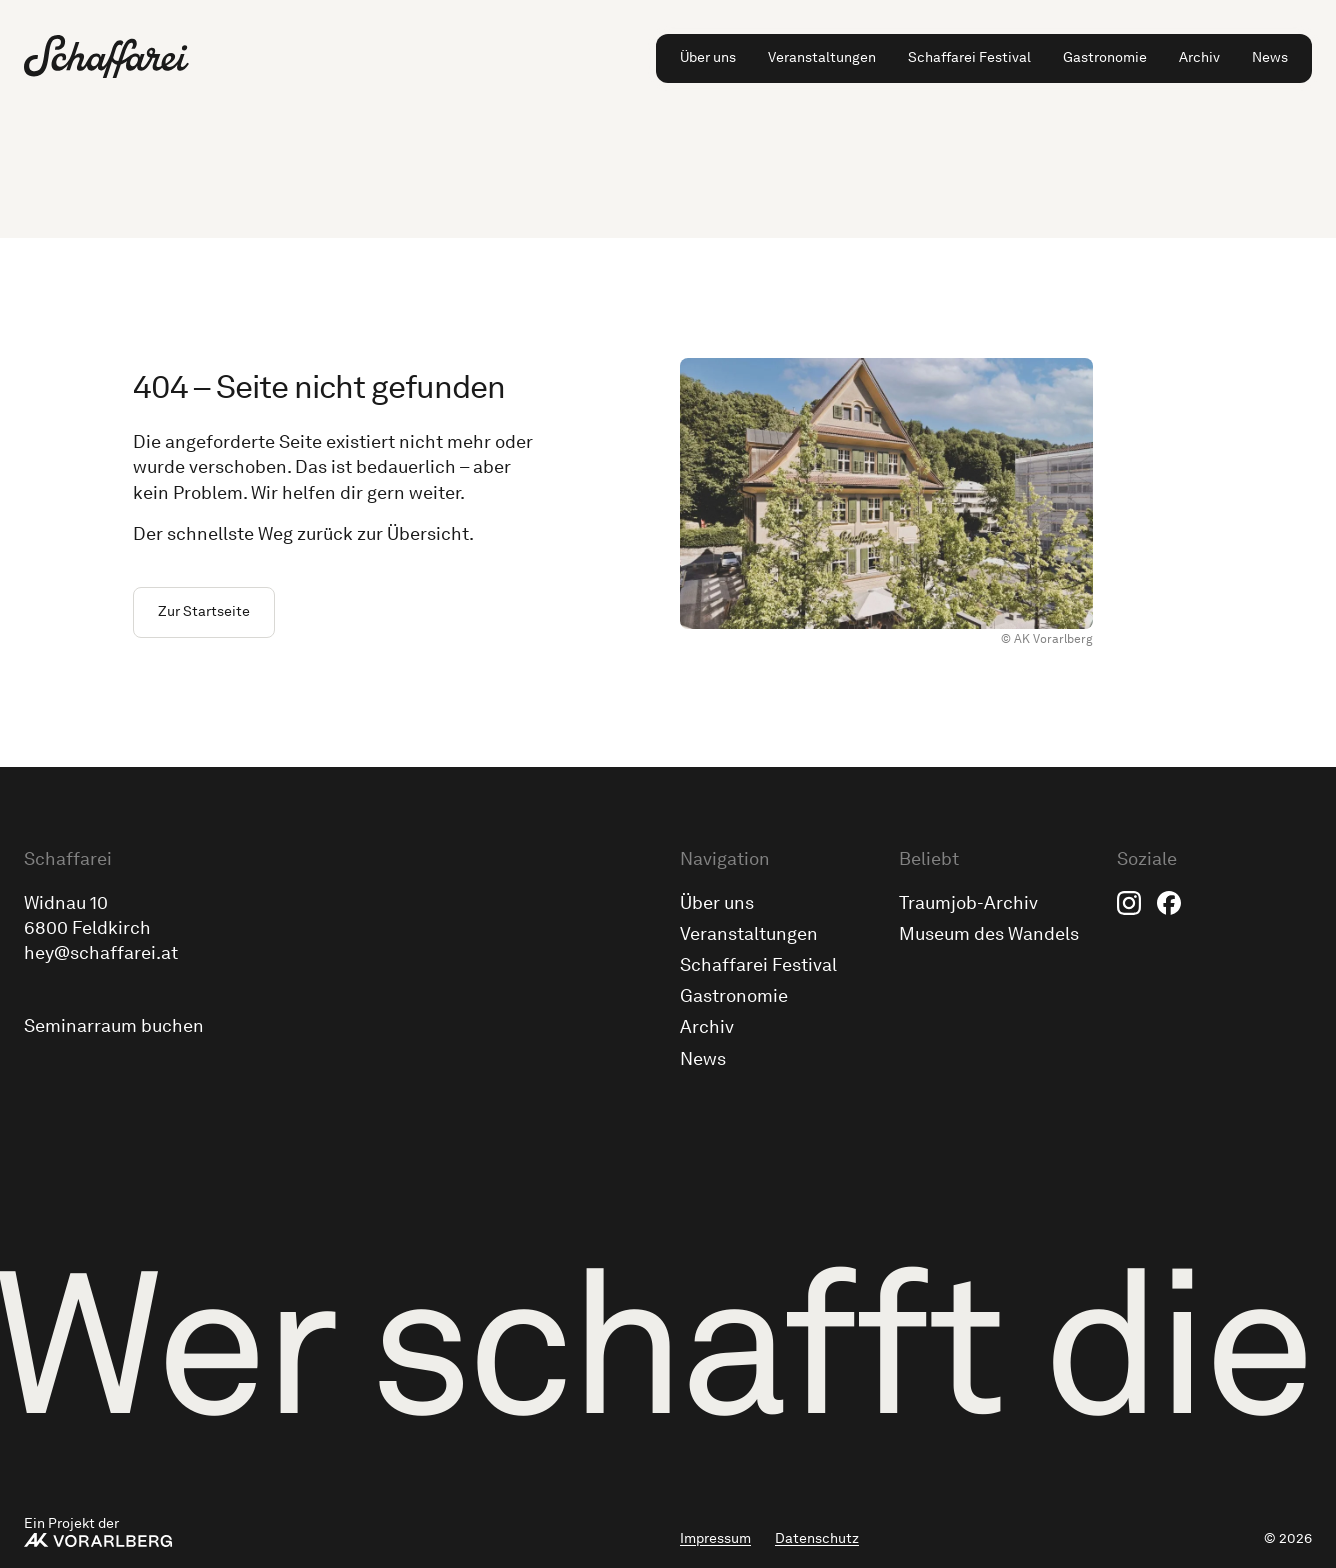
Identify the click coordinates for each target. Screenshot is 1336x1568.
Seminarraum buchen (114, 1026)
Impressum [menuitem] (715, 1538)
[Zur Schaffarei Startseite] (106, 56)
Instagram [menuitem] (1129, 903)
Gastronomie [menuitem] (1105, 57)
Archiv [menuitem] (1199, 57)
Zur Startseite (204, 611)
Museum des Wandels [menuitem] (989, 934)
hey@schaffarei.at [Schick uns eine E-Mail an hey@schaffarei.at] (101, 953)
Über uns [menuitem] (708, 57)
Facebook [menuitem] (1169, 903)
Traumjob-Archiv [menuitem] (968, 903)
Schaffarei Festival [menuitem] (969, 57)
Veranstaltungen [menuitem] (822, 57)
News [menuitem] (1270, 57)
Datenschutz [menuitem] (817, 1538)
